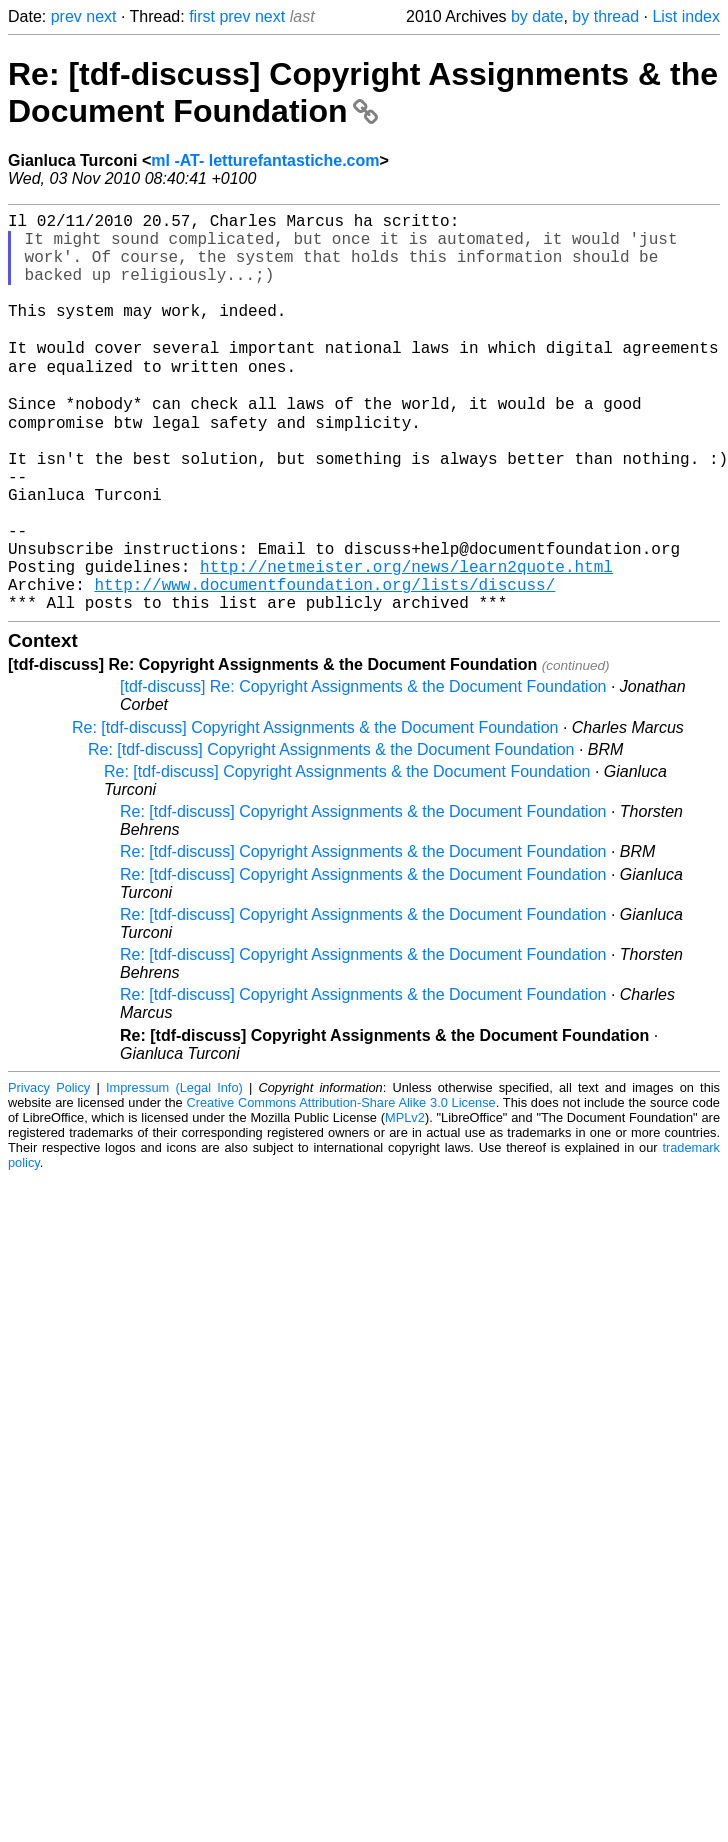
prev (66, 16)
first (202, 16)
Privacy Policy (49, 1171)
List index (686, 16)
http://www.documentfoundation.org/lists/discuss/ (324, 664)
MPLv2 (405, 1201)
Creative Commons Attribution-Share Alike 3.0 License (340, 1186)
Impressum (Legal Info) (174, 1171)
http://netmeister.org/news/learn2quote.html (406, 642)
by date (537, 16)
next (101, 16)
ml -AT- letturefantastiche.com (265, 160)
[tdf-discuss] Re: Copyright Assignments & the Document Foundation (363, 770)
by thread (605, 16)
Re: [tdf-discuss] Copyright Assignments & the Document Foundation (363, 92)
